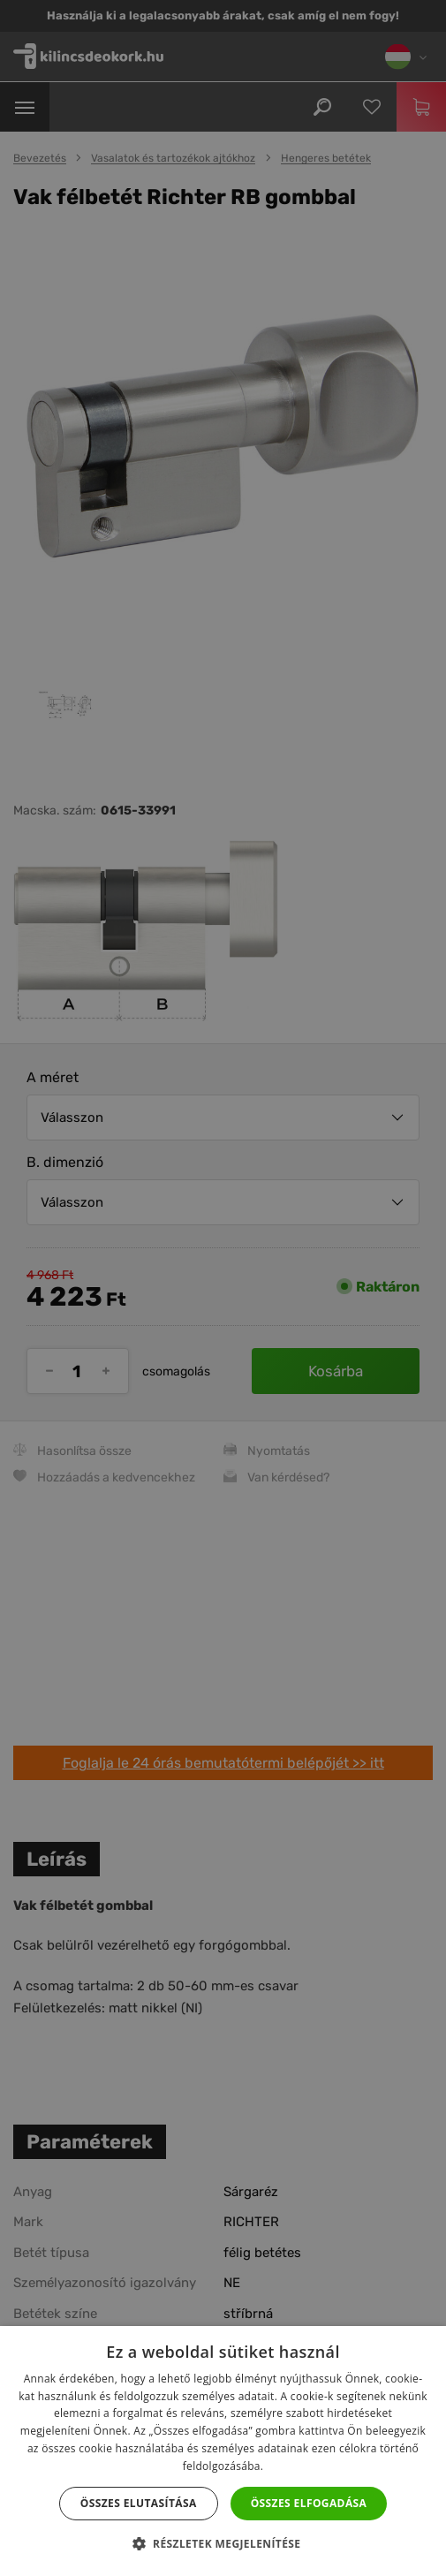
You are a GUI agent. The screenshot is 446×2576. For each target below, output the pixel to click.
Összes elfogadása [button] (309, 2503)
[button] (223, 2544)
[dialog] (223, 1288)
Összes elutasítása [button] (138, 2503)
